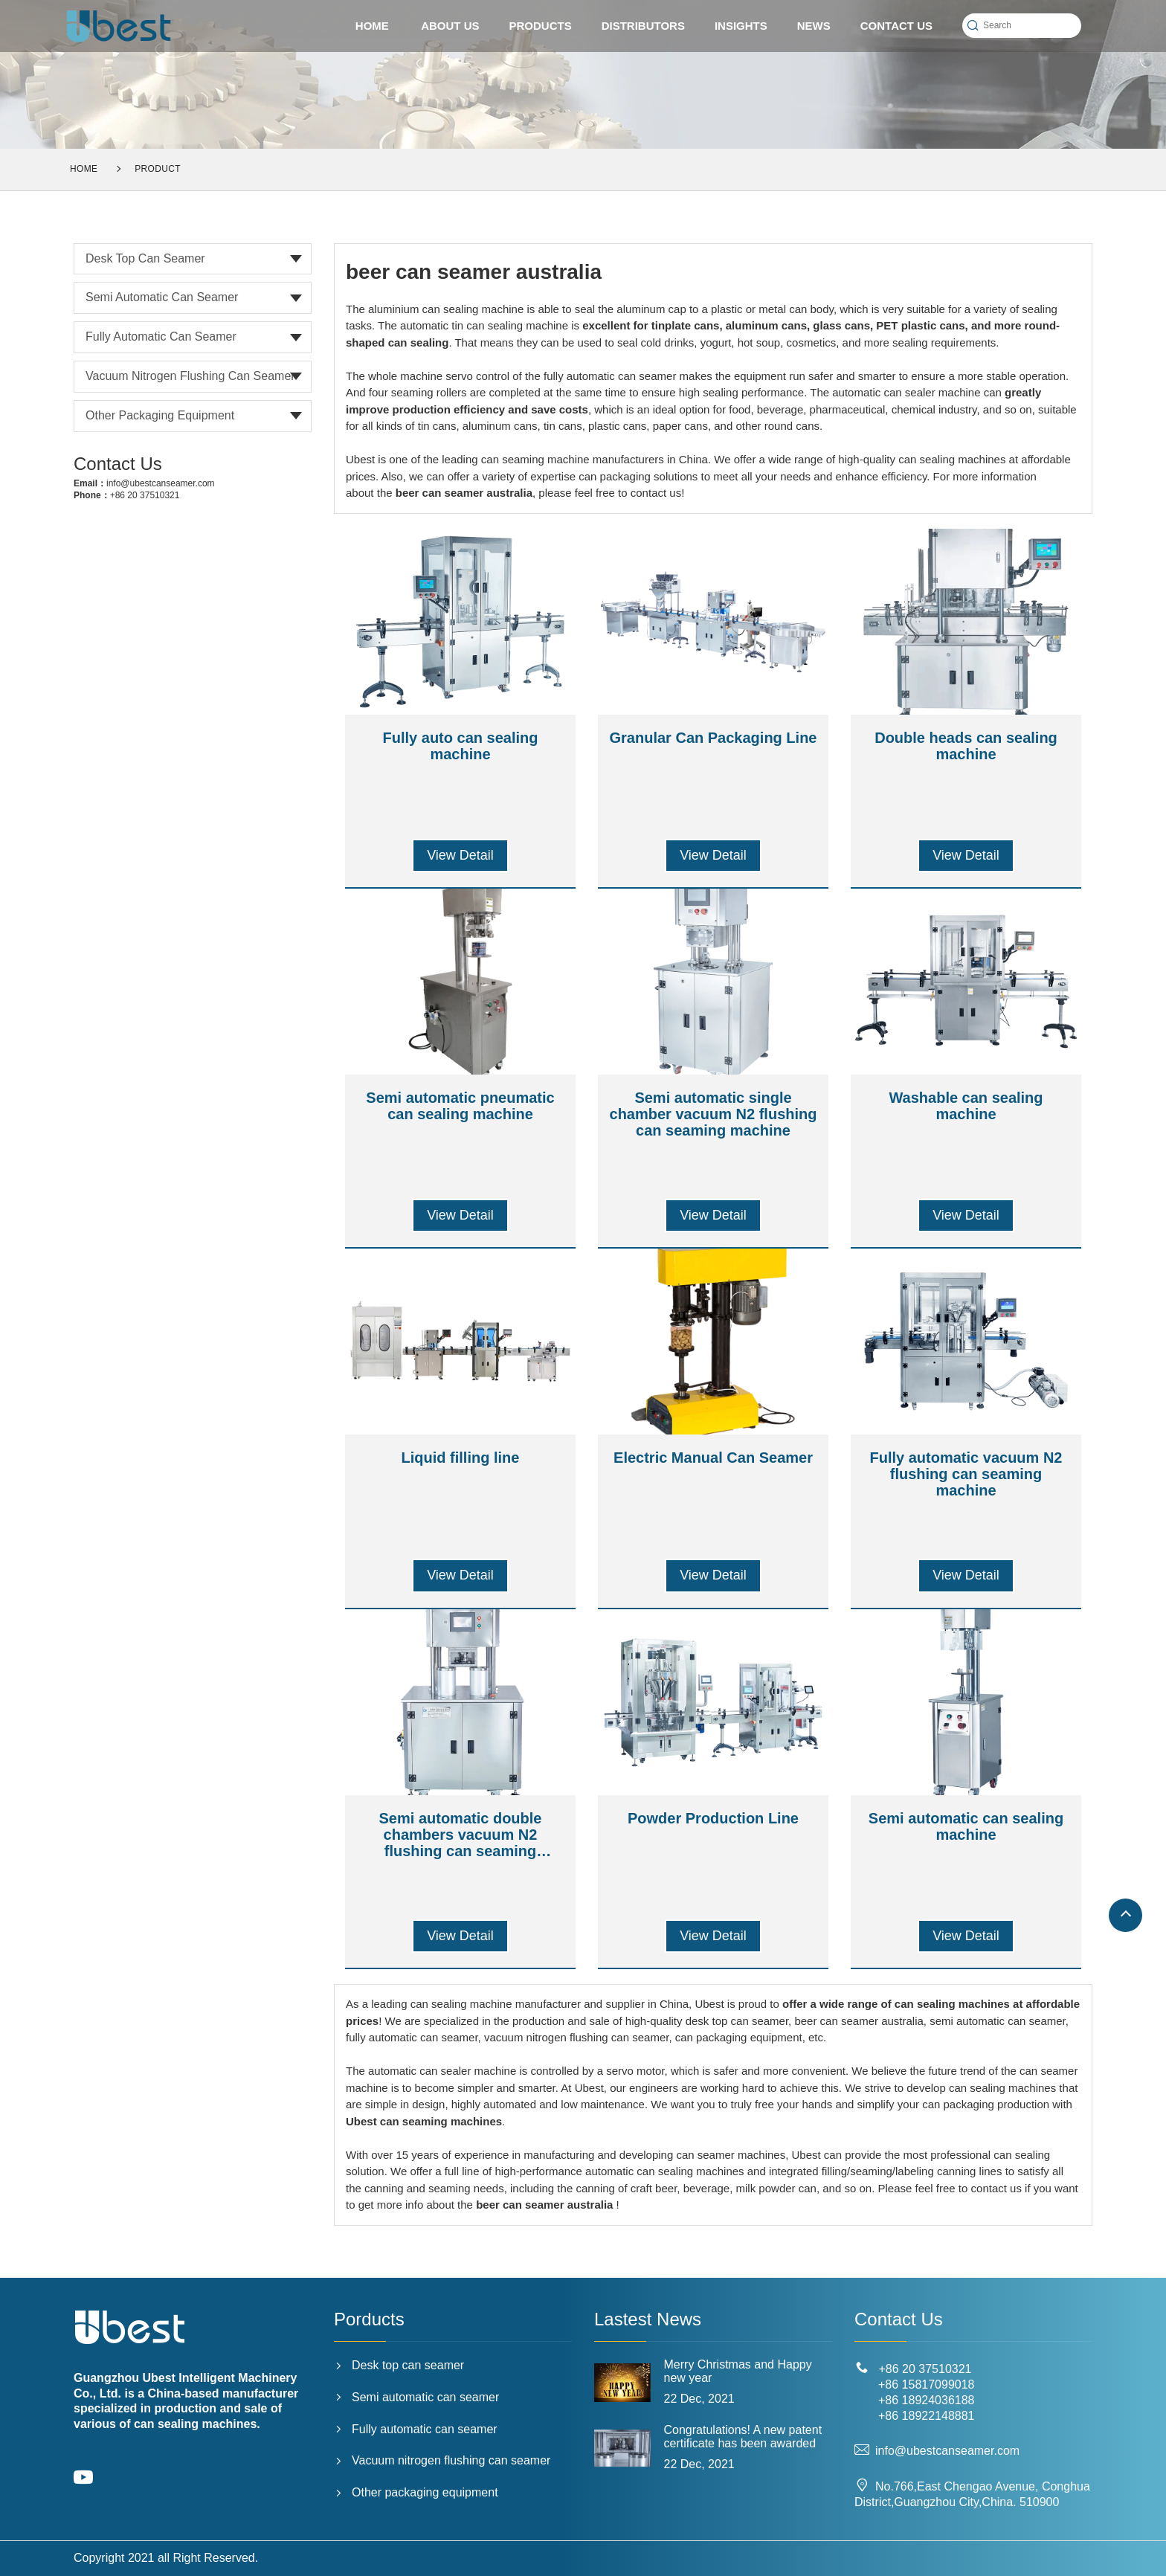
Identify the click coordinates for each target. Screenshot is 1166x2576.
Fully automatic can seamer (161, 336)
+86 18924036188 (926, 2400)
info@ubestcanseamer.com (160, 483)
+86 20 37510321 (145, 495)
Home (83, 169)
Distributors (643, 25)
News (814, 25)
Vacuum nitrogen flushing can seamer (190, 376)
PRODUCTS (540, 25)
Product (158, 169)
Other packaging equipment (160, 415)
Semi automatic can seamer (162, 297)
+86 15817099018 (926, 2384)
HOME (372, 25)
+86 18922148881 (926, 2415)
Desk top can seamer (145, 258)
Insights (741, 25)
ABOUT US (450, 25)
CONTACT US (896, 25)
